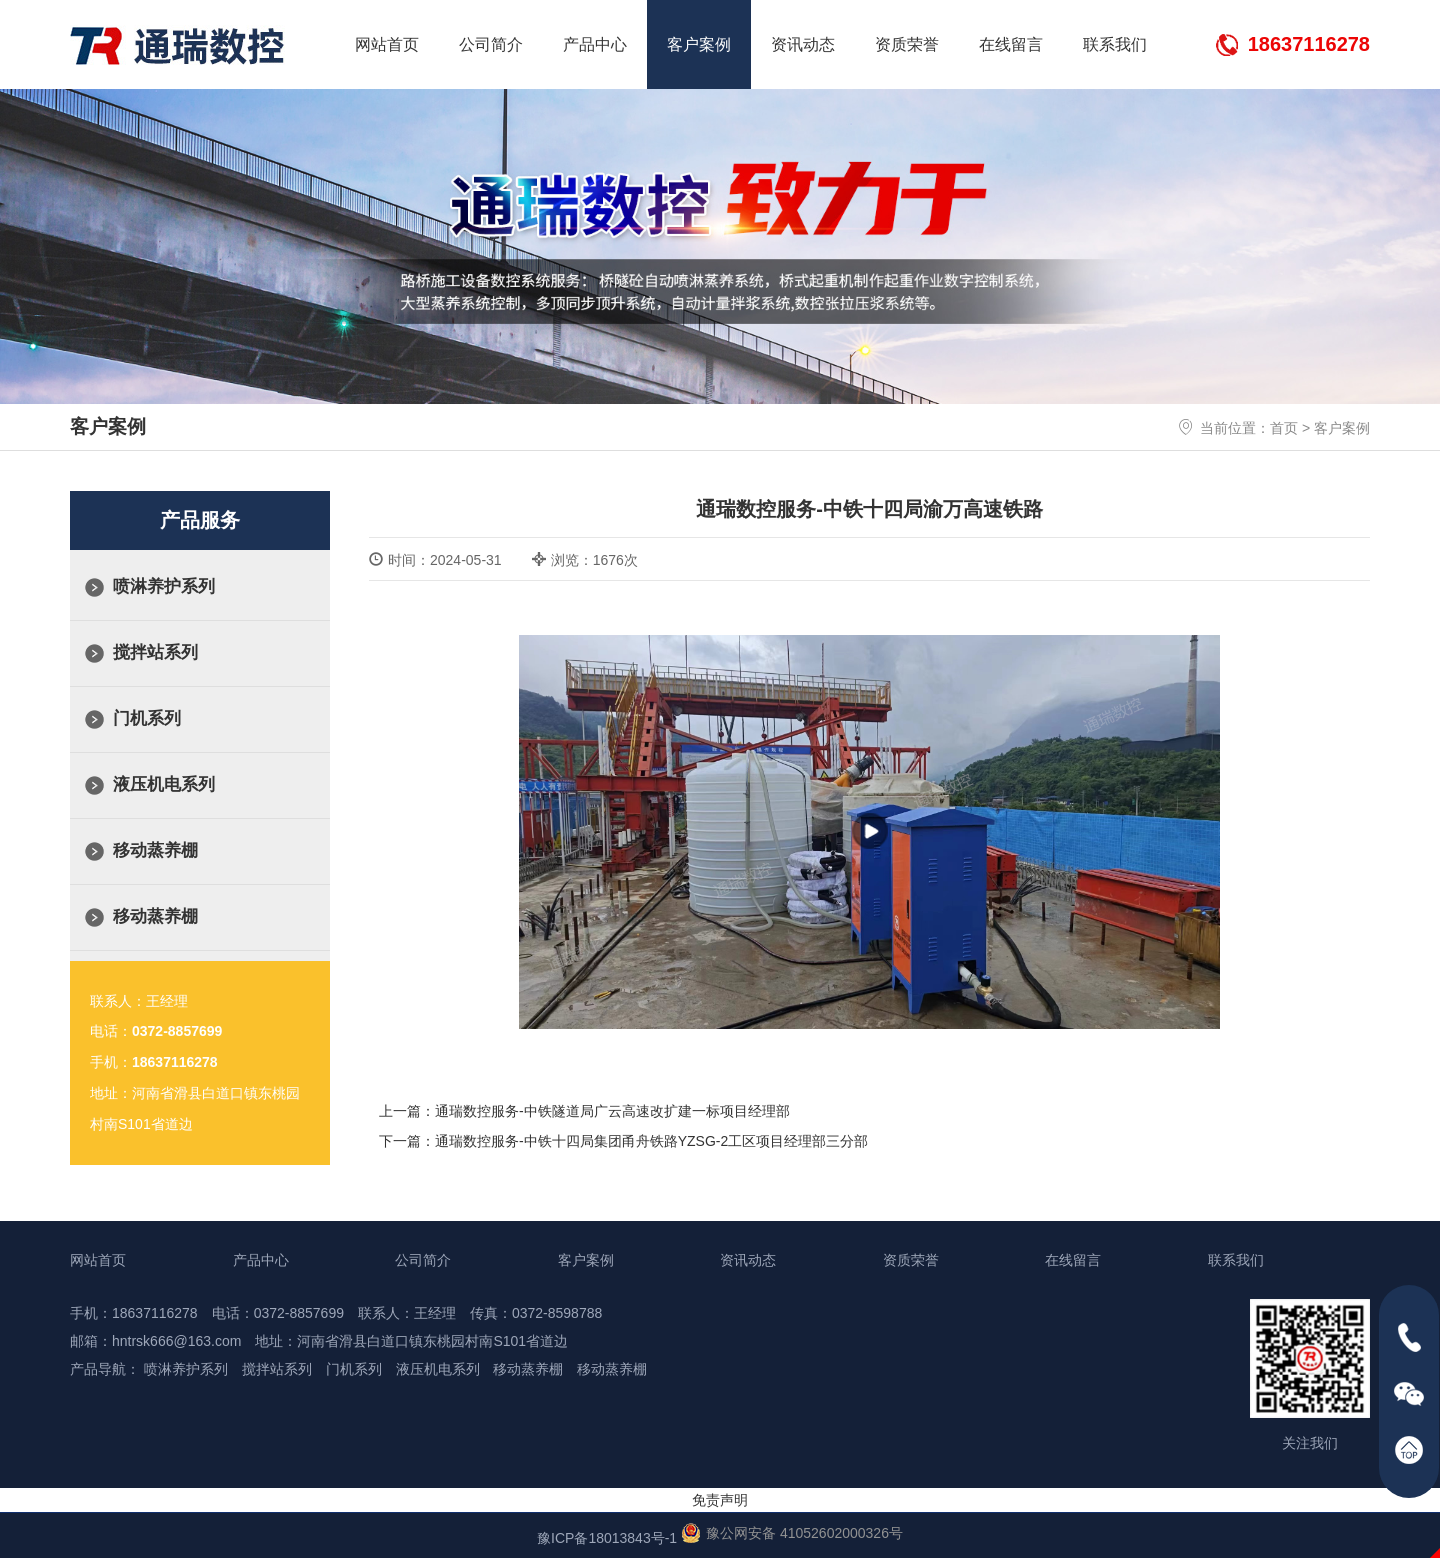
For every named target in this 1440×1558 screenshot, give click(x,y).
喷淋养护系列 (164, 586)
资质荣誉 (907, 44)
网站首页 (387, 44)
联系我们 (1115, 44)
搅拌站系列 (155, 652)
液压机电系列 (164, 784)
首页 (1284, 428)
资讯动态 (803, 44)
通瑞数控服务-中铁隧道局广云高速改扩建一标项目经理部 (612, 1111)
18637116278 (1309, 44)
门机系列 (147, 718)
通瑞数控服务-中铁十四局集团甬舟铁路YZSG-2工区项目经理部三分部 (651, 1141)
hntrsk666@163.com (176, 1341)
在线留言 (1011, 44)
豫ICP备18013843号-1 (607, 1538)
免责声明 (720, 1500)
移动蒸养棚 (155, 850)
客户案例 (699, 44)
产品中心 (595, 44)
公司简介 (491, 44)
